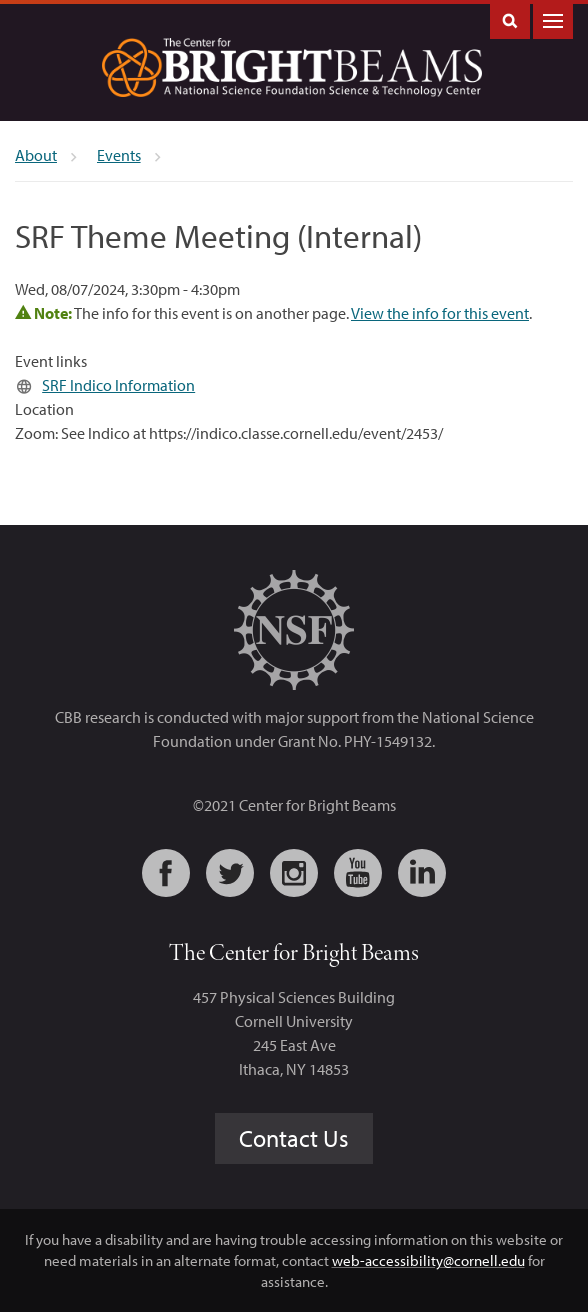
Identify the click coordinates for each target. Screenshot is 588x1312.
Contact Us (294, 1138)
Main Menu (553, 19)
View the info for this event (440, 313)
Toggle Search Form (510, 19)
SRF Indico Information (118, 385)
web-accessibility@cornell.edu (428, 1260)
